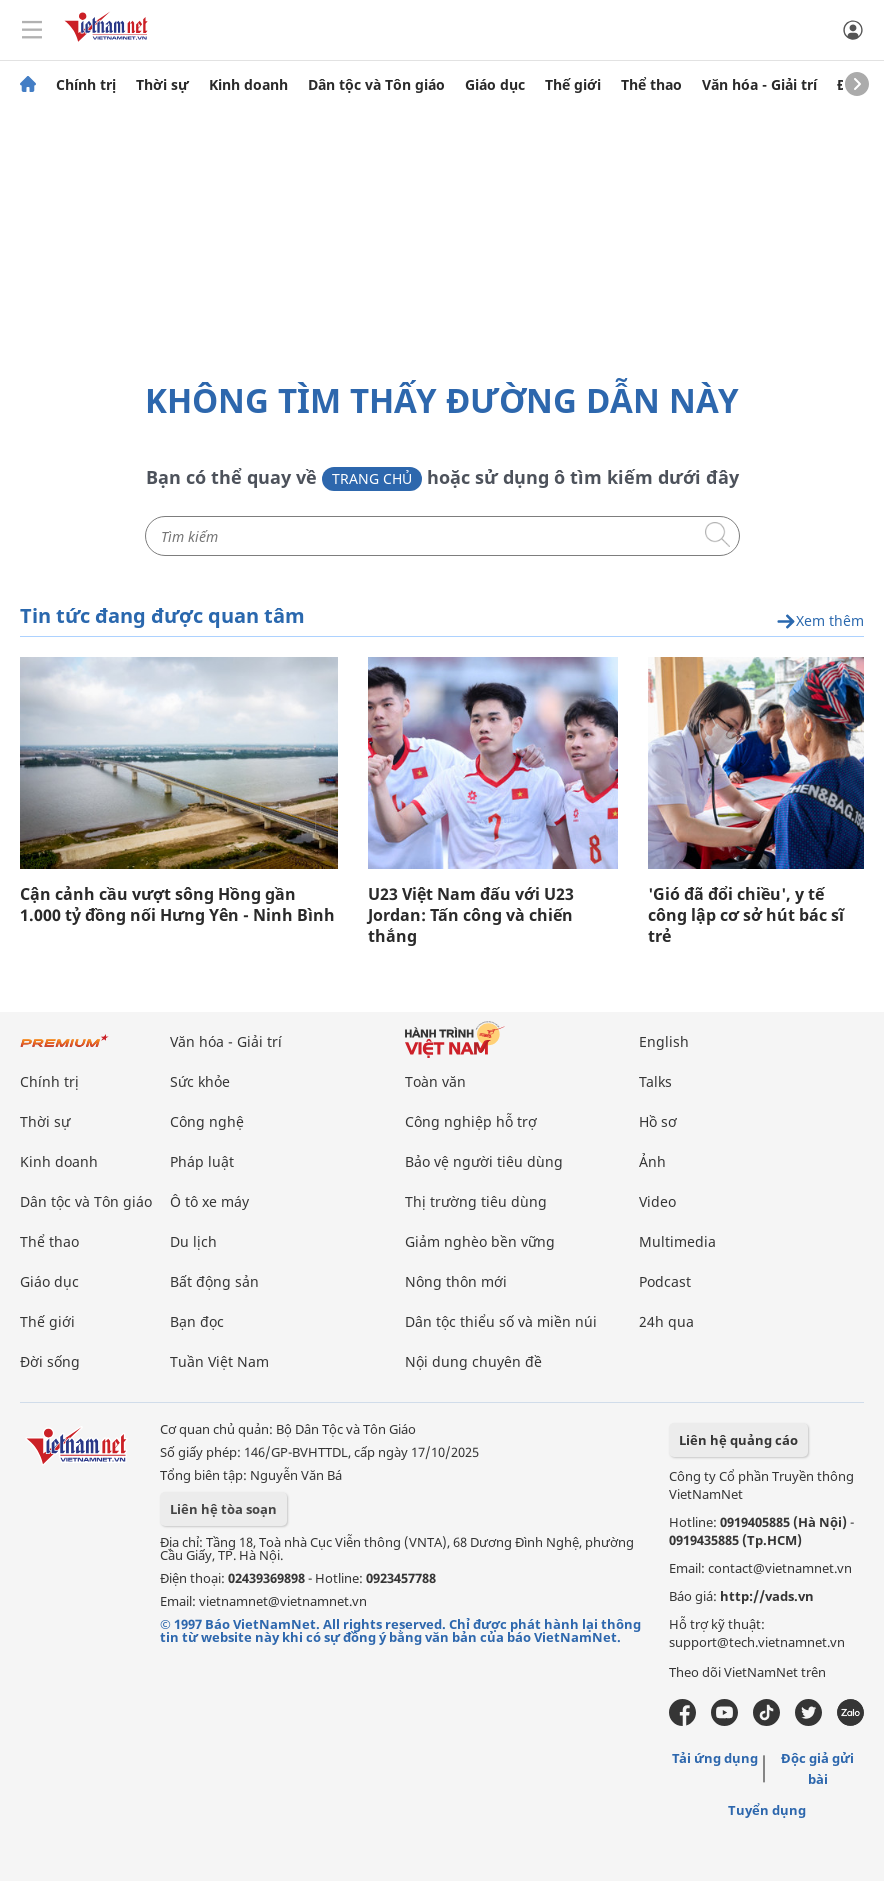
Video (657, 1201)
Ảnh (652, 1161)
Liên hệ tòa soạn (223, 1509)
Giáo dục (495, 85)
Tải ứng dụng (715, 1758)
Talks (655, 1081)
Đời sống (50, 1361)
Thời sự (162, 85)
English (664, 1041)
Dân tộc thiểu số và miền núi (501, 1321)
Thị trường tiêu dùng (476, 1201)
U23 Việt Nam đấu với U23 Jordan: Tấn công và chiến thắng (471, 915)
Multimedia (677, 1241)
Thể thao (651, 85)
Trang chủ (372, 478)
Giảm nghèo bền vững (480, 1241)
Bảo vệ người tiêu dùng (484, 1161)
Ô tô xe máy (209, 1201)
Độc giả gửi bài (817, 1768)
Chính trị (86, 85)
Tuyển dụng (767, 1810)
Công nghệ (207, 1121)
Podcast (665, 1281)
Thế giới (573, 85)
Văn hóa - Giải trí (759, 85)
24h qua (666, 1321)
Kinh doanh (248, 85)
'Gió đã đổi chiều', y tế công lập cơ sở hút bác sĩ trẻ (746, 915)
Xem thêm (820, 621)
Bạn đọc (197, 1321)
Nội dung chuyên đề (473, 1361)
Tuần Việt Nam (219, 1361)
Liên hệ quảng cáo (738, 1440)
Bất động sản (214, 1281)
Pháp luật (202, 1161)
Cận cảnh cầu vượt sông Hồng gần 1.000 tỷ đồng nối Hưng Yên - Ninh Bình (177, 905)
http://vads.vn (767, 1596)
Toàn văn (435, 1081)
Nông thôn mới (456, 1281)
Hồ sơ (658, 1121)
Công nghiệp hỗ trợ (471, 1121)
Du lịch (193, 1241)
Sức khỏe (200, 1081)
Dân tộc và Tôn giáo (376, 85)
